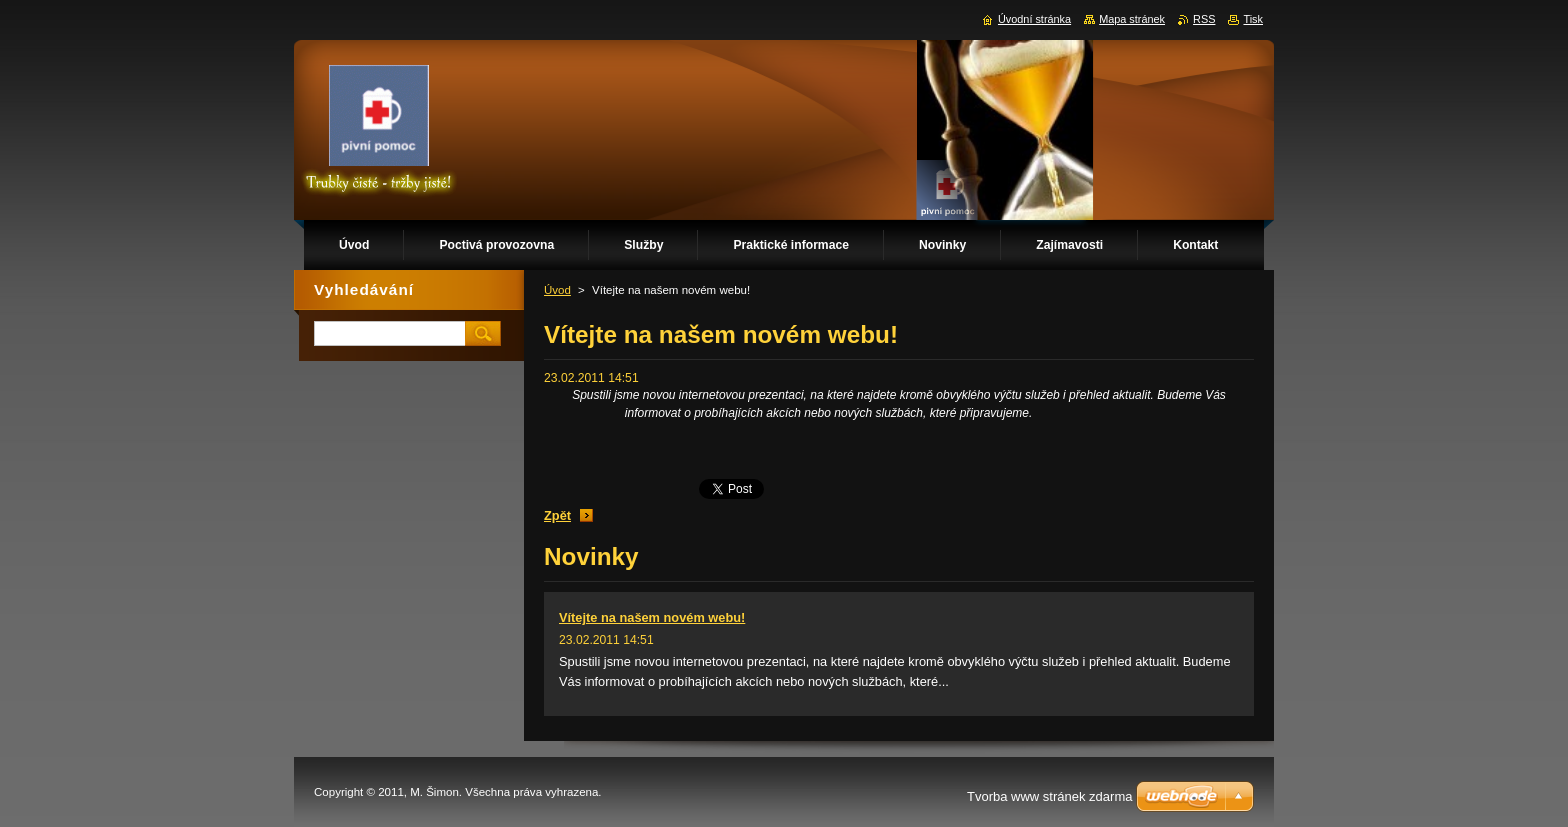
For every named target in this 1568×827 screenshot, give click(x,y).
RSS (1204, 19)
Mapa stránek (1132, 19)
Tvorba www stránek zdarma (1049, 796)
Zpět (557, 515)
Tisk (1253, 19)
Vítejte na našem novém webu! (652, 617)
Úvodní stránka (1034, 19)
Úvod (557, 290)
